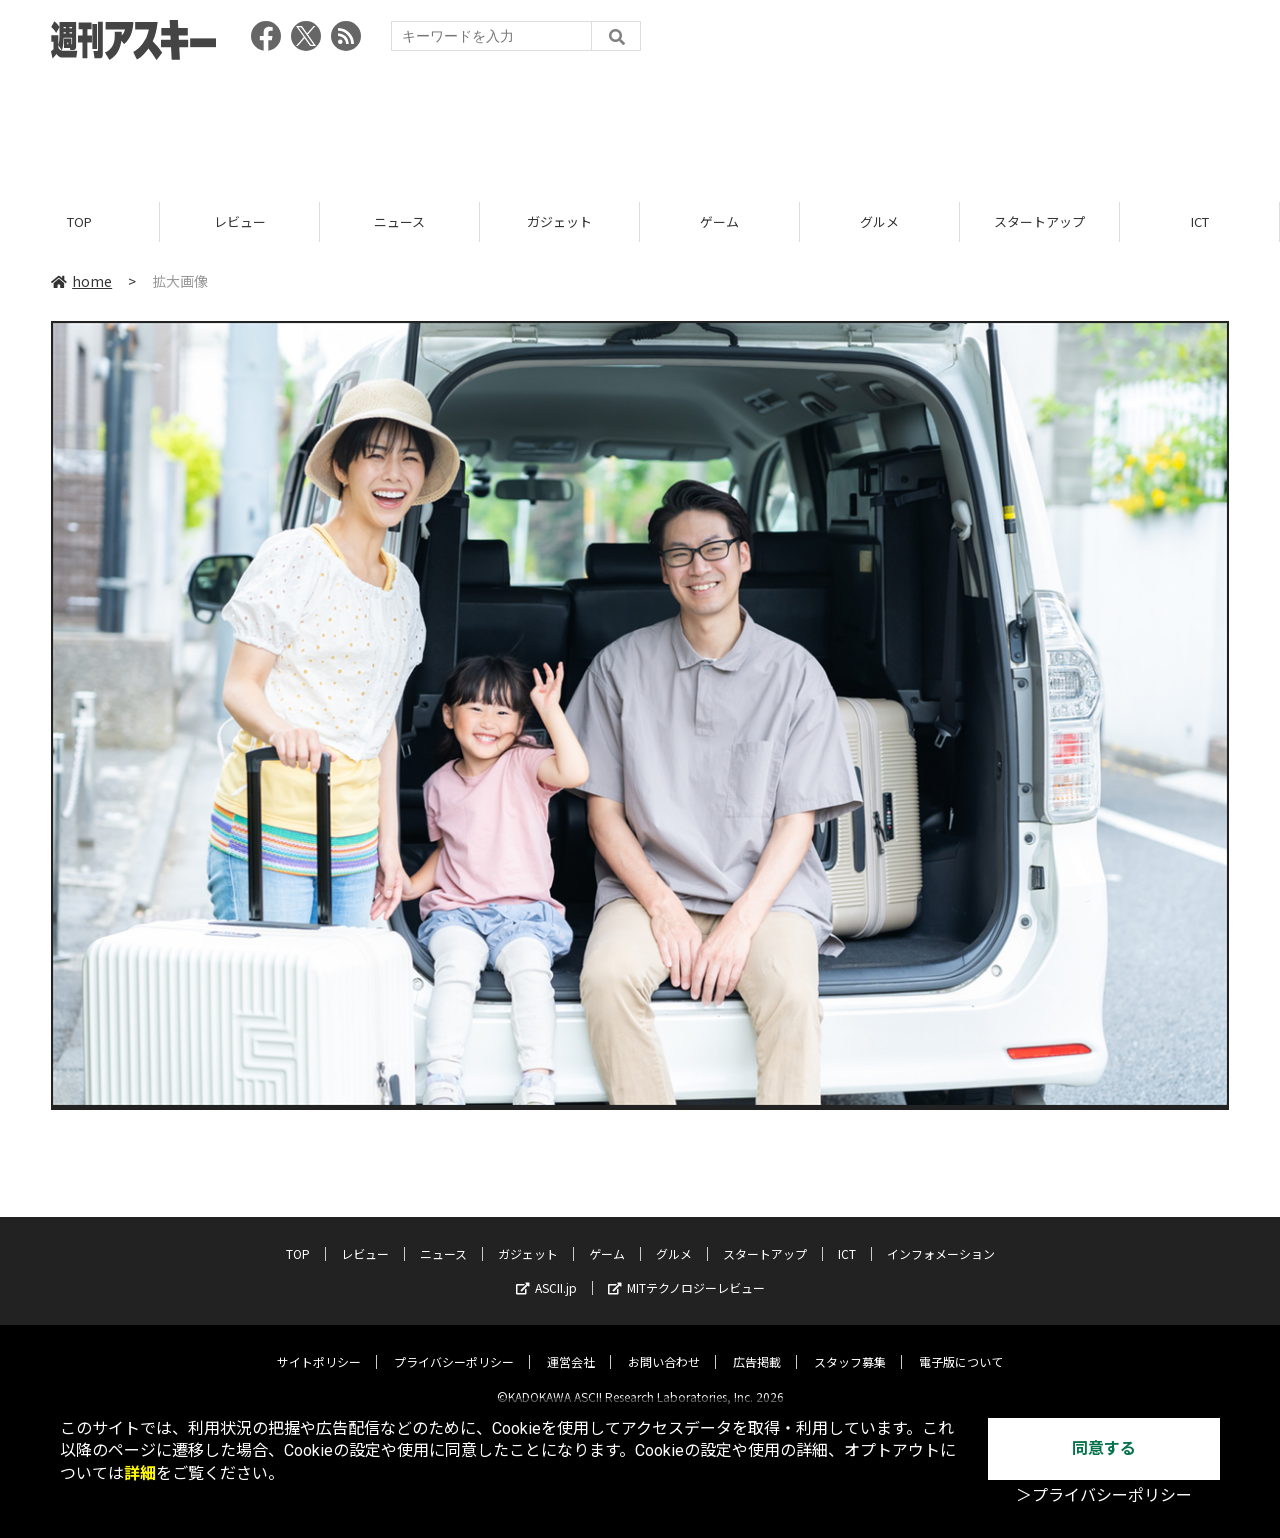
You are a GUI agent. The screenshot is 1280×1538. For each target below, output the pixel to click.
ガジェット (559, 222)
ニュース (399, 222)
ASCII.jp (546, 1271)
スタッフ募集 (850, 1345)
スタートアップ (1039, 222)
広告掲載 (757, 1345)
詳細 (140, 1473)
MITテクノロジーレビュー (686, 1271)
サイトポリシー (319, 1345)
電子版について (961, 1345)
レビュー (240, 222)
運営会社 (571, 1345)
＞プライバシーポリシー (1104, 1495)
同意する (1104, 1448)
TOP (79, 222)
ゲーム (719, 222)
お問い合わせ (664, 1345)
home (81, 282)
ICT (1200, 222)
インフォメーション (941, 1237)
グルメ (879, 222)
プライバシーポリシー (454, 1345)
